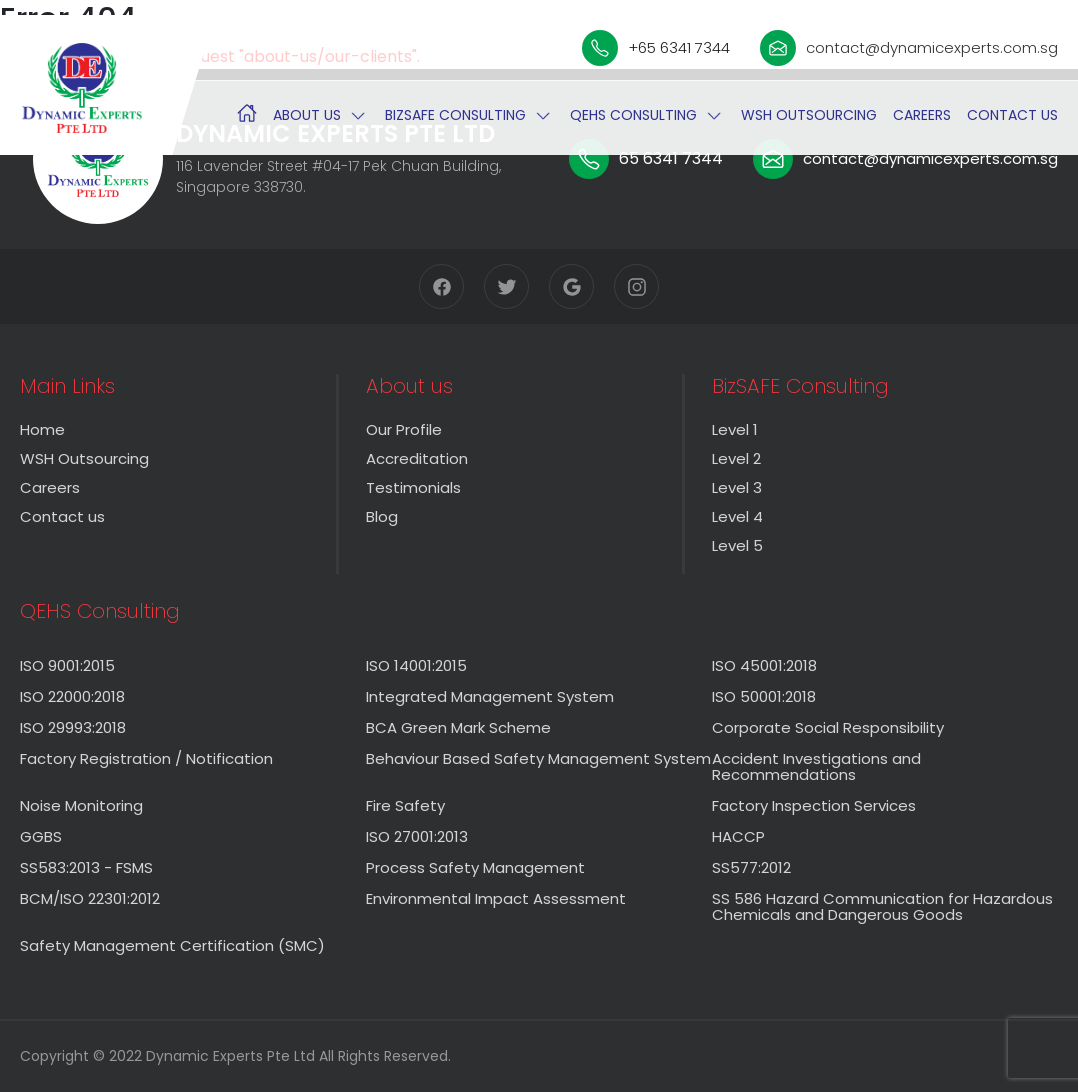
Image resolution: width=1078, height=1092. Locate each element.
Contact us (1012, 115)
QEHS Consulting (633, 115)
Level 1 (735, 429)
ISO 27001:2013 (417, 836)
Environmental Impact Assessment (496, 898)
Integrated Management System (490, 696)
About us (307, 115)
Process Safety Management (475, 867)
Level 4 (737, 516)
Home (42, 429)
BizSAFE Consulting (455, 115)
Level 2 (736, 458)
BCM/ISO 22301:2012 (90, 898)
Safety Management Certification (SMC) (172, 945)
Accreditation (417, 458)
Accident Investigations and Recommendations (816, 766)
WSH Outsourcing (809, 115)
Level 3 (737, 487)
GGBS (41, 836)
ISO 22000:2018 (72, 696)
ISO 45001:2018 (764, 665)
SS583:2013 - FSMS (86, 867)
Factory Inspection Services (814, 805)
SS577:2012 (751, 867)
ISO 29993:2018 (73, 727)
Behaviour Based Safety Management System (538, 758)
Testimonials (413, 487)
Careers (922, 115)
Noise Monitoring (81, 805)
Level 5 (737, 545)
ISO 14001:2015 (416, 665)
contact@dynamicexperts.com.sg (909, 48)
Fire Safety (405, 805)
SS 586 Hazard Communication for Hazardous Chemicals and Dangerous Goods (882, 906)
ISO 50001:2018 (764, 696)
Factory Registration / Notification (146, 758)
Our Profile (404, 429)
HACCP (738, 836)
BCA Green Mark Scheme (458, 727)
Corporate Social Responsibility (828, 727)
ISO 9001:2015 (67, 665)
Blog (382, 516)
